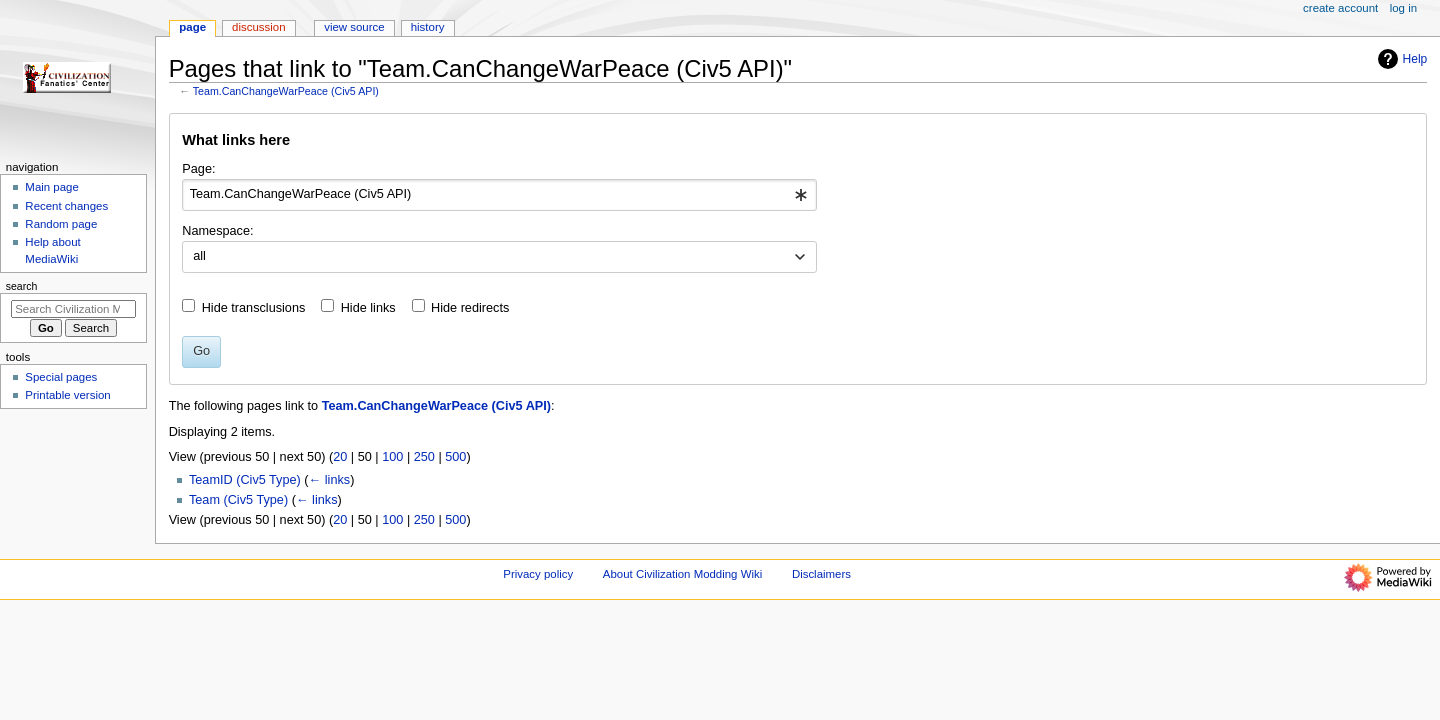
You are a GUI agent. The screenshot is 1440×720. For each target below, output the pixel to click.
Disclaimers (821, 574)
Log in (1403, 8)
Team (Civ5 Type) (238, 500)
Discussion (258, 27)
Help (1400, 59)
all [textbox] (199, 256)
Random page (61, 224)
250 (424, 457)
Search (22, 286)
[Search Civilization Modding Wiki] (73, 309)
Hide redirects (470, 308)
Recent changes (66, 206)
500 (455, 457)
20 (340, 457)
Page (192, 27)
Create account (1340, 8)
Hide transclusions (254, 308)
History (428, 27)
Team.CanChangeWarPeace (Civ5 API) (286, 91)
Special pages (61, 377)
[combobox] (499, 195)
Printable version (67, 395)
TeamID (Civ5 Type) (245, 480)
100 (392, 457)
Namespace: (217, 231)
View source (354, 27)
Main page (52, 187)
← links (330, 480)
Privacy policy (538, 574)
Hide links (368, 308)
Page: (198, 169)
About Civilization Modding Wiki (682, 574)
